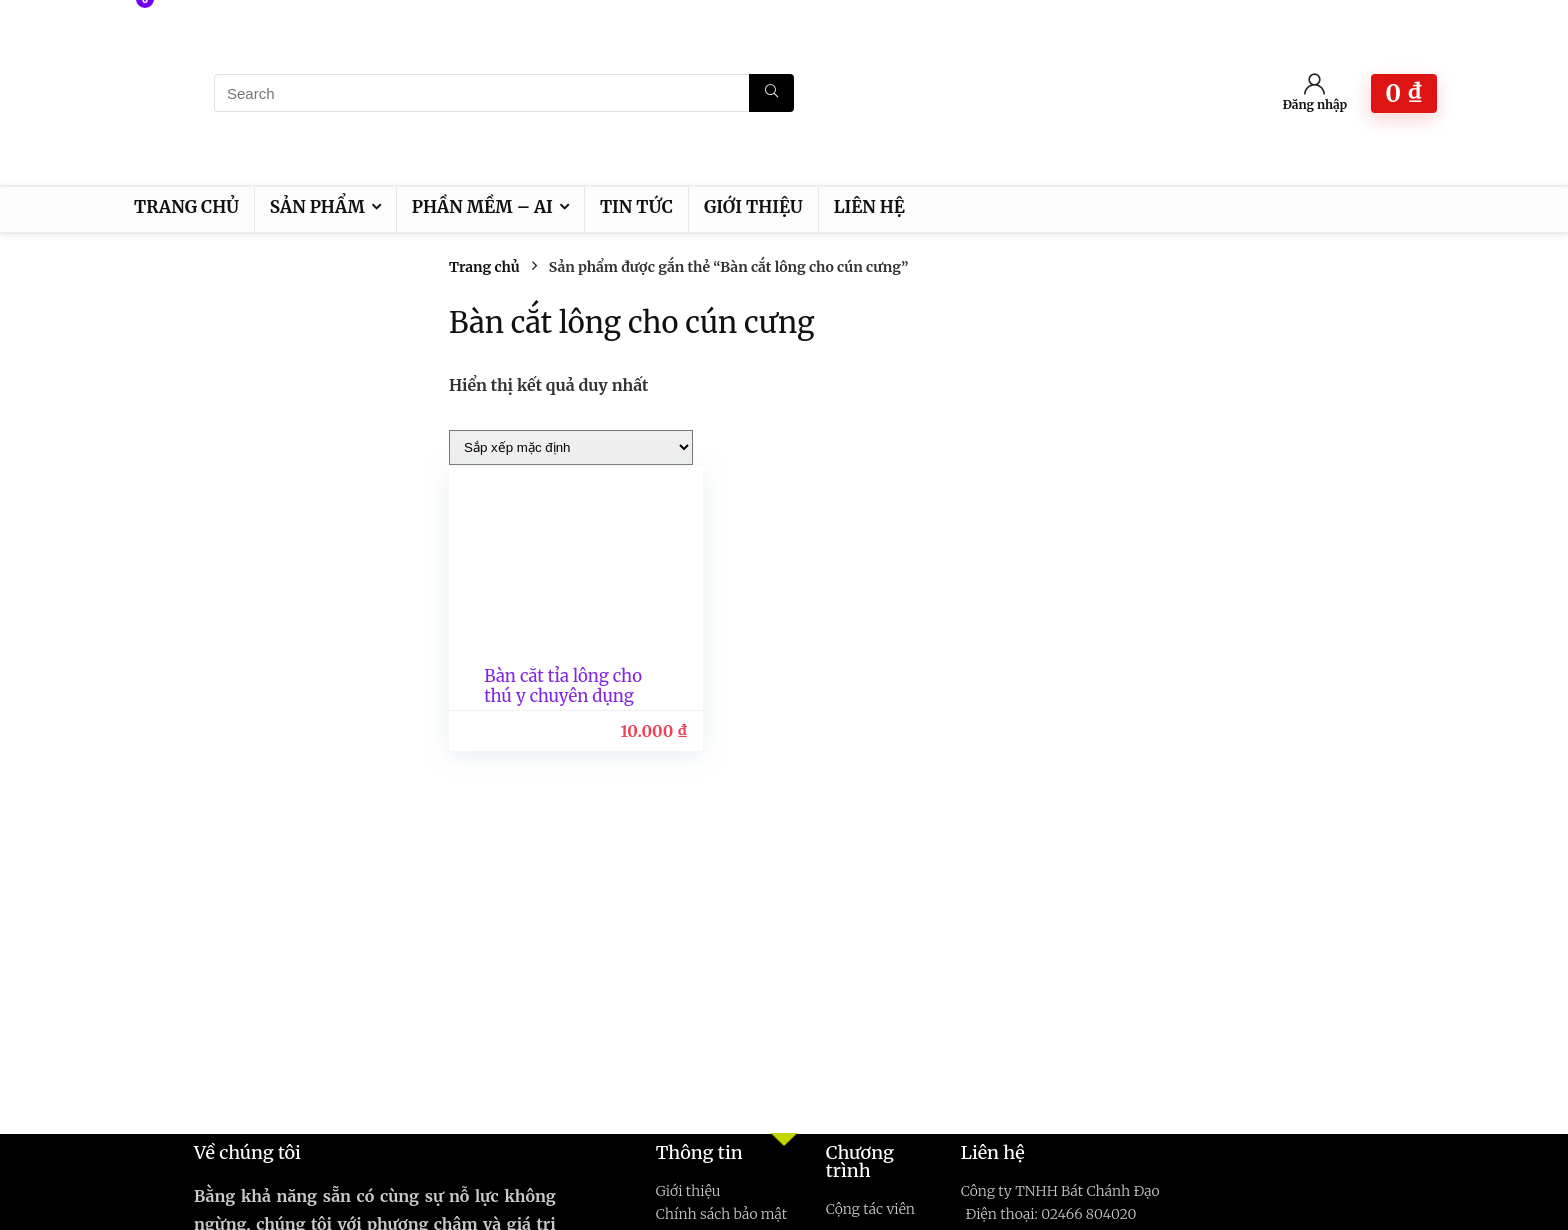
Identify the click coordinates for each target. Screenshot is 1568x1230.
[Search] (771, 93)
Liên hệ (869, 207)
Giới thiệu (753, 207)
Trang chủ (484, 267)
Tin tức (636, 207)
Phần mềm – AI (482, 207)
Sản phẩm (317, 207)
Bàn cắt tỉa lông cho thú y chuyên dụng (552, 696)
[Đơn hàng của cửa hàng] (571, 447)
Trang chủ (186, 207)
